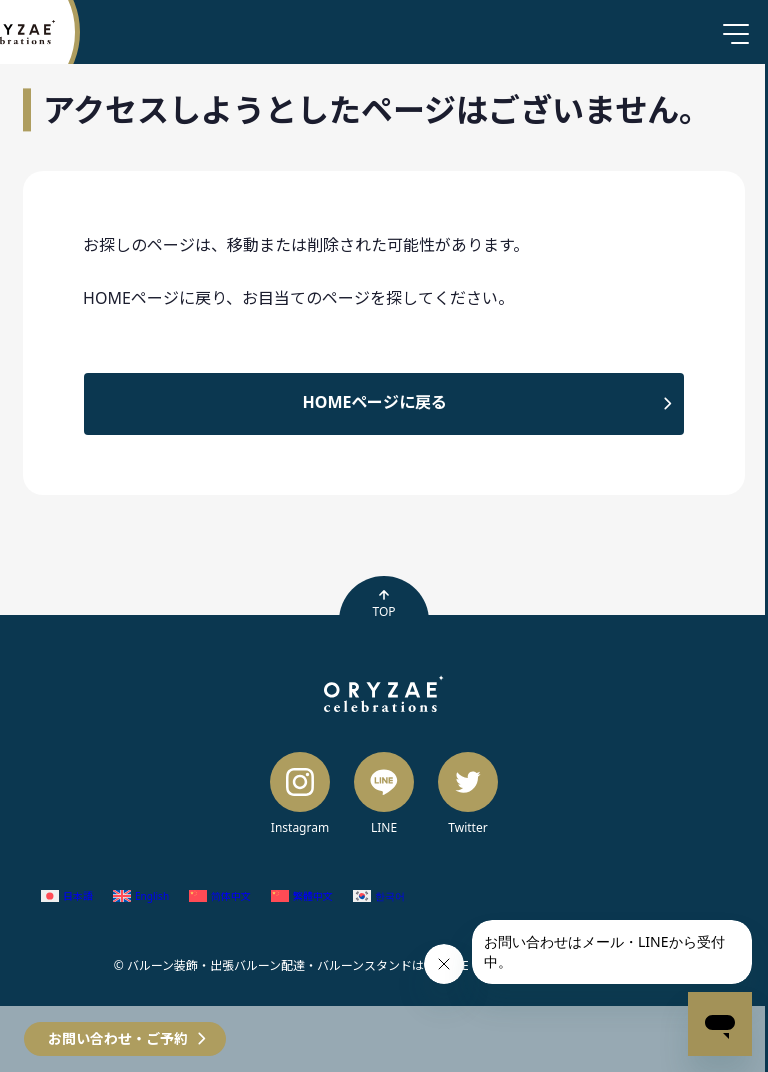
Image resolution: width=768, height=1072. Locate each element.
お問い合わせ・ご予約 (118, 1038)
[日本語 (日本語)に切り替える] (67, 896)
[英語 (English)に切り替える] (141, 896)
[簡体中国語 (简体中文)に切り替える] (220, 896)
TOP (383, 604)
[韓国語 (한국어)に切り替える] (379, 896)
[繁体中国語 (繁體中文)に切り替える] (302, 896)
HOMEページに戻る (375, 402)
